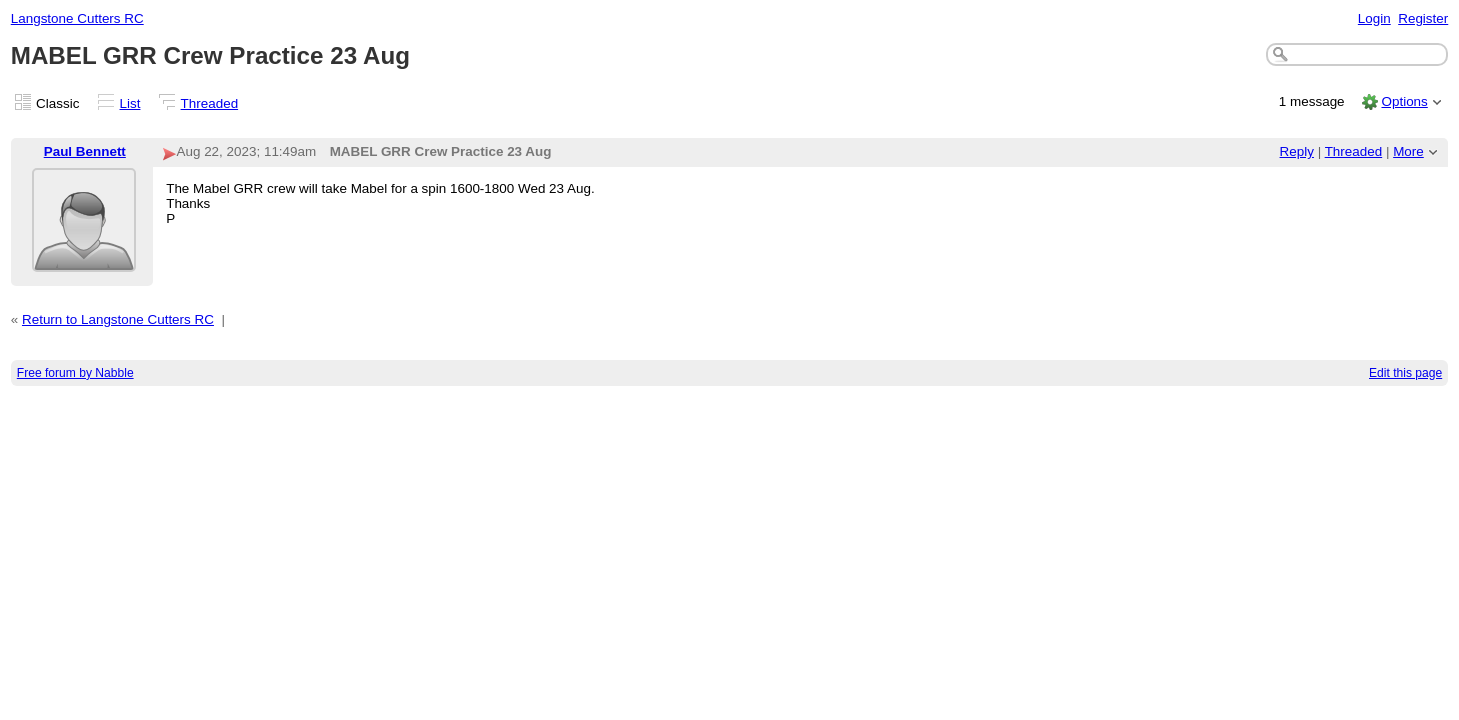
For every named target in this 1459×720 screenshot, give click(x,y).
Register (1423, 18)
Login (1374, 18)
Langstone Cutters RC (77, 18)
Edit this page (1405, 373)
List (130, 103)
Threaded (210, 103)
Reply (1297, 151)
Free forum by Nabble (75, 373)
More (1408, 151)
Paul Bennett (85, 151)
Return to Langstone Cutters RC (118, 319)
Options (1404, 101)
